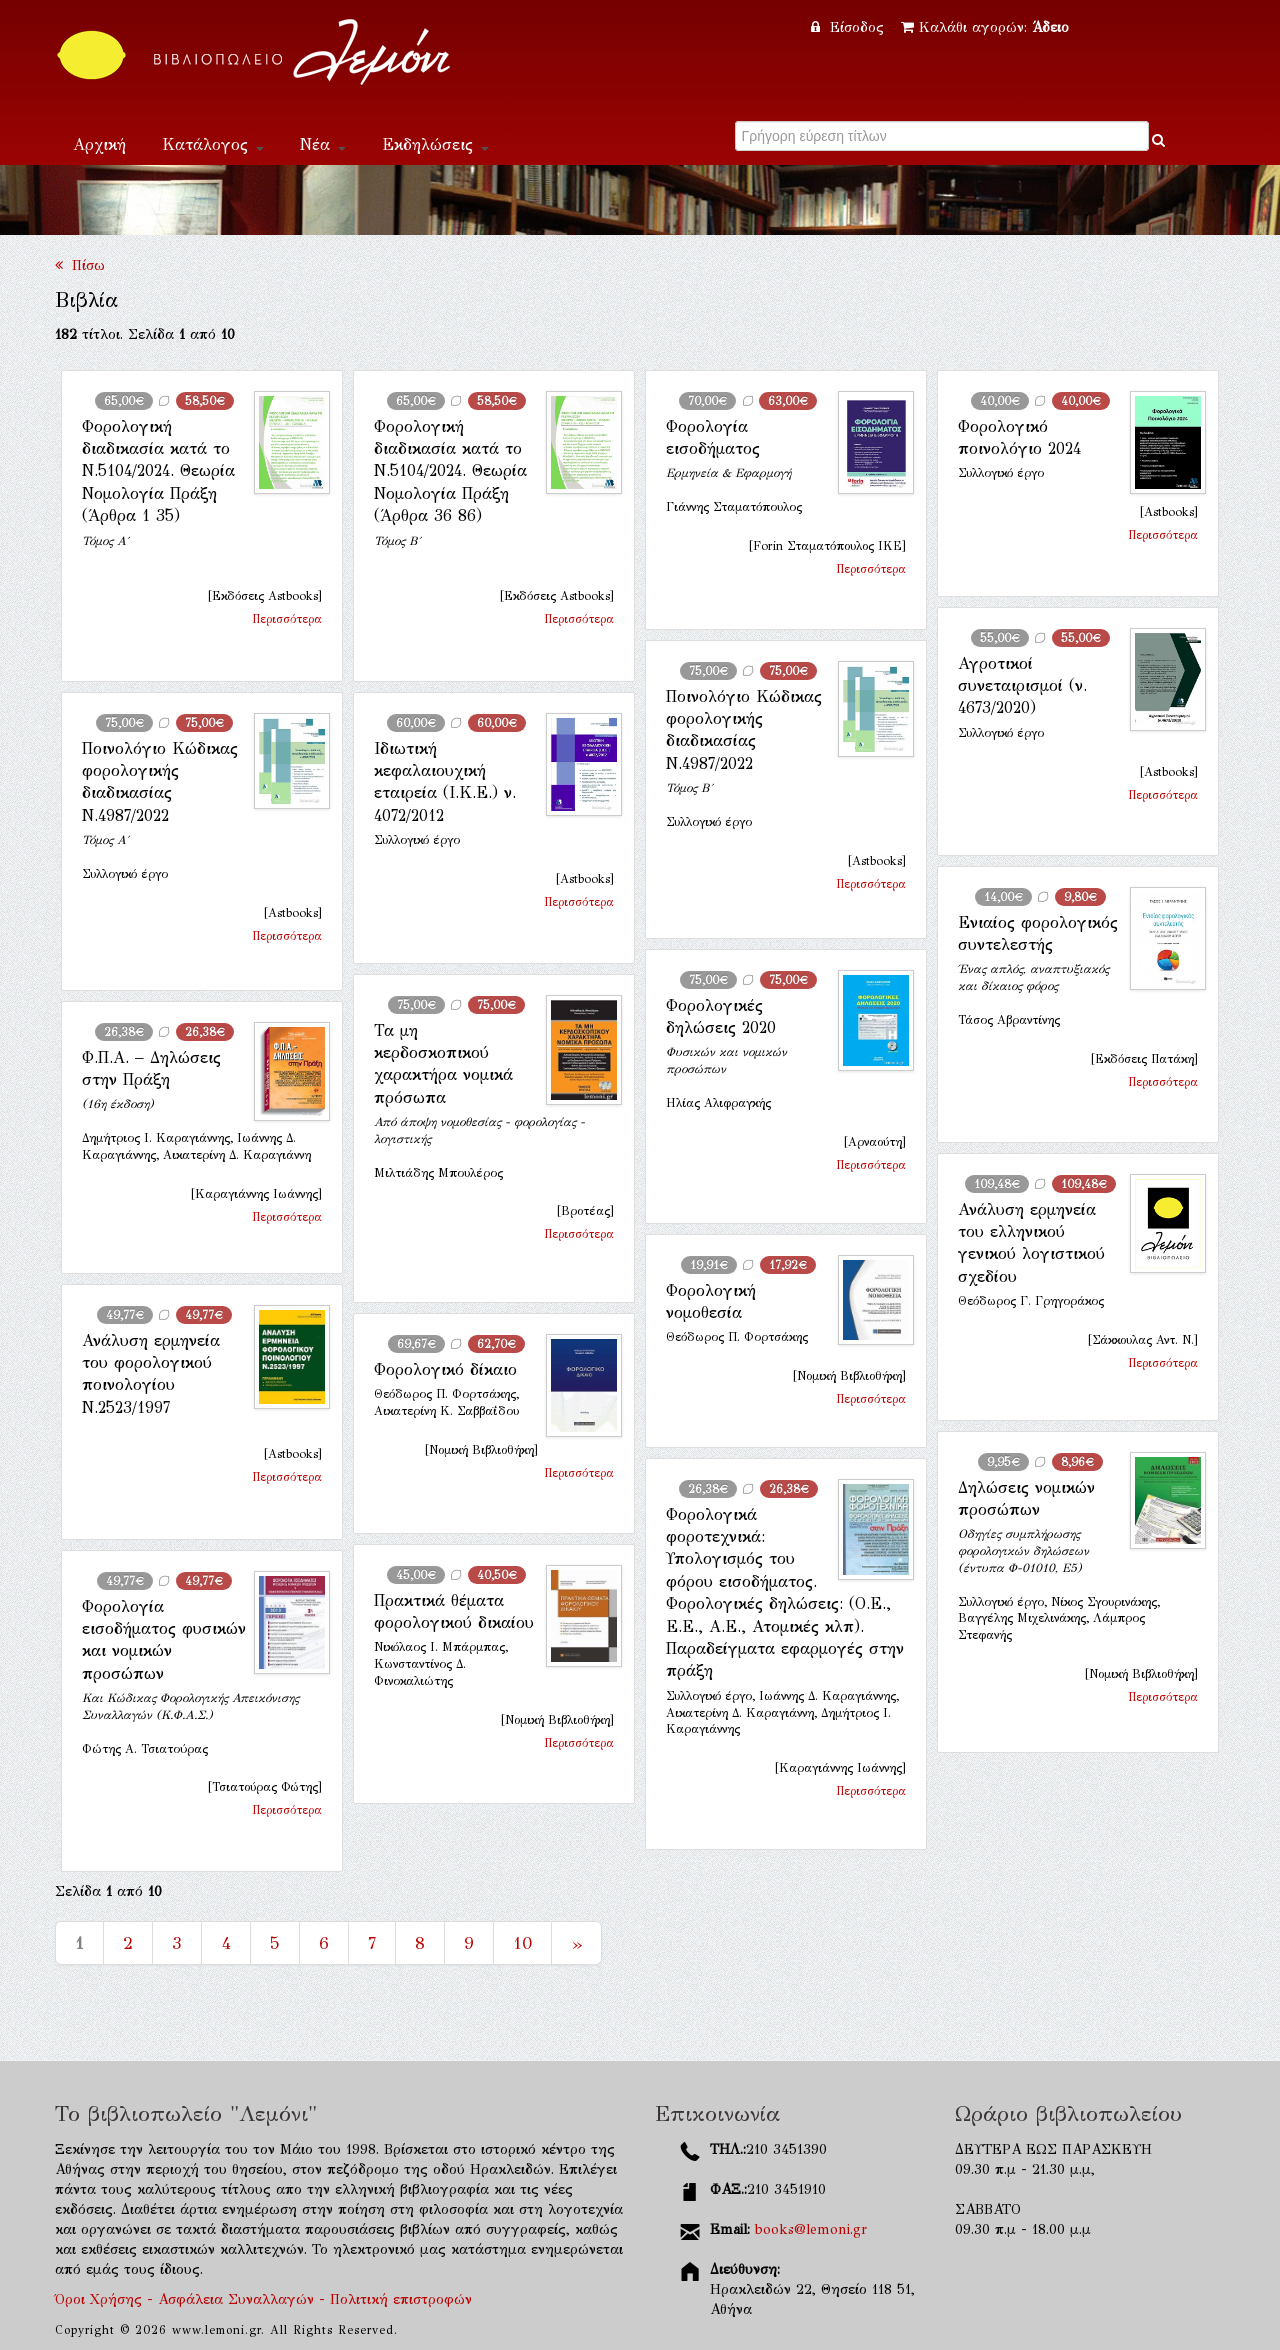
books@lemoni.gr (811, 2229)
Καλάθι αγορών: (985, 27)
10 (522, 1943)
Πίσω (80, 265)
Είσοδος (850, 27)
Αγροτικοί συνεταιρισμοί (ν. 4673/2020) (1022, 686)
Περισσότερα (287, 619)
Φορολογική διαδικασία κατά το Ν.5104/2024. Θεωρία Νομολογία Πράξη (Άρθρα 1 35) (158, 471)
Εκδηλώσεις (435, 144)
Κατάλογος (213, 144)
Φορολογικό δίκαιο (445, 1369)
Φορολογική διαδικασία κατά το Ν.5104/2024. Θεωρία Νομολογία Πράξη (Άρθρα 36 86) (450, 471)
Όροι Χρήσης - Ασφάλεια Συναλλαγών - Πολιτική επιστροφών (263, 2299)
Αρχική (99, 144)
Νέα (323, 144)
